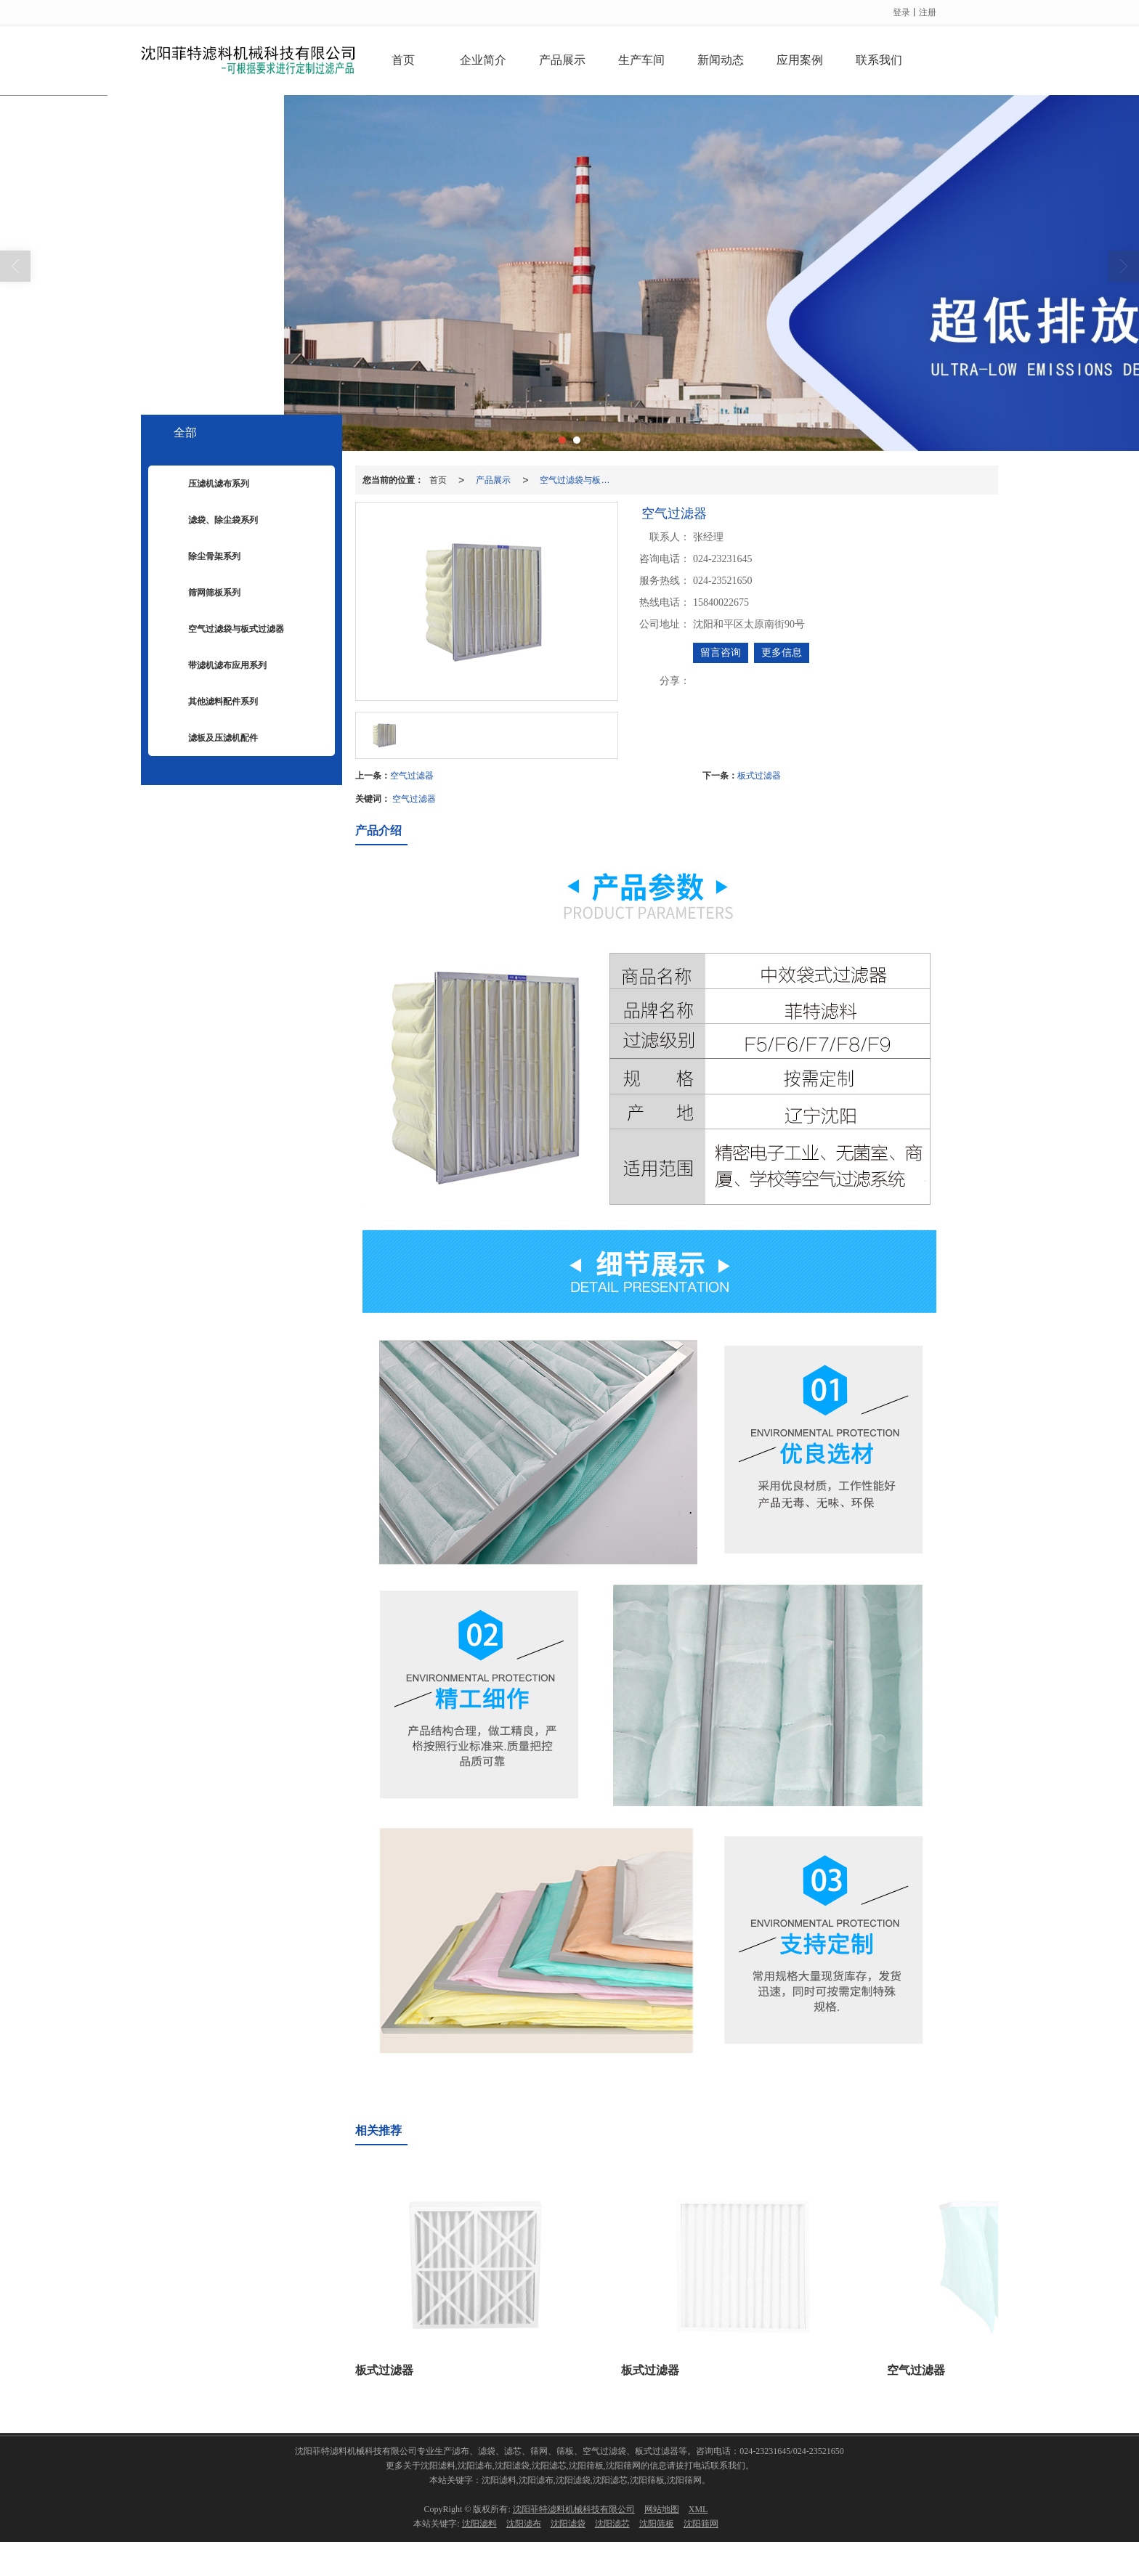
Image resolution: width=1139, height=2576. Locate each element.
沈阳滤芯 (612, 2524)
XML (698, 2509)
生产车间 (641, 60)
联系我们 (879, 60)
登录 (901, 12)
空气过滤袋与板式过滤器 (579, 480)
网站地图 (661, 2509)
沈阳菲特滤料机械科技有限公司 (574, 2509)
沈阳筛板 (656, 2524)
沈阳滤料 (479, 2524)
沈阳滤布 (523, 2524)
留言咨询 (720, 652)
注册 (927, 12)
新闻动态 (720, 60)
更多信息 (781, 652)
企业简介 (483, 60)
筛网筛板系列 (203, 593)
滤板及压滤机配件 (212, 738)
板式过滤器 (759, 776)
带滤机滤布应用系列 (216, 666)
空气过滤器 (412, 776)
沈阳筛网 (701, 2524)
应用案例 (800, 60)
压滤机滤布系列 (207, 484)
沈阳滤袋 (568, 2524)
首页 (403, 60)
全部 (185, 432)
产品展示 (562, 60)
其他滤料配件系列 (212, 702)
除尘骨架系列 (203, 557)
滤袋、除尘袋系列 (212, 521)
